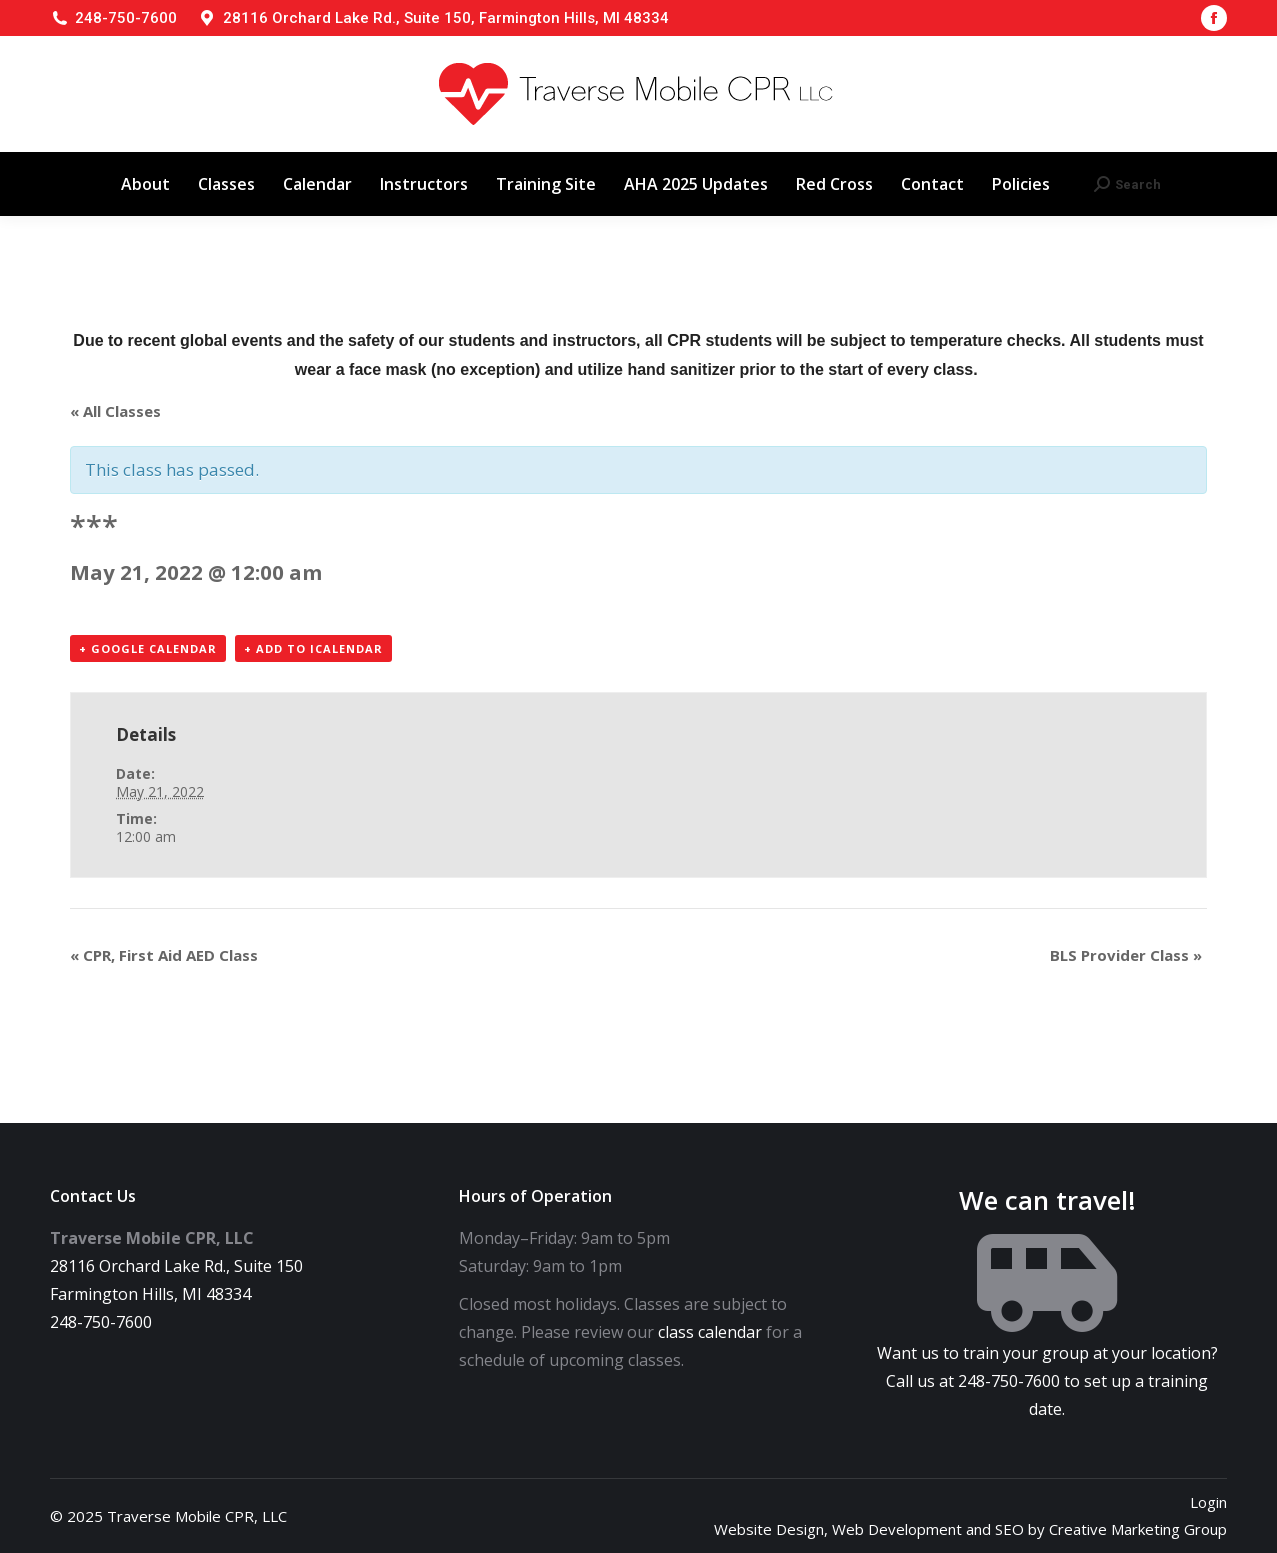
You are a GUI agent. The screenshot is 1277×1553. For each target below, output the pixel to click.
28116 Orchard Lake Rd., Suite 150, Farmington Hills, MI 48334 (446, 18)
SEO (1009, 1529)
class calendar (710, 1332)
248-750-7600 (126, 18)
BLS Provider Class (1126, 955)
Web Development (897, 1529)
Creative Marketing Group (1138, 1529)
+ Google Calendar (148, 648)
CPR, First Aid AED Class (164, 955)
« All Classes (115, 411)
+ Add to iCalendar (313, 648)
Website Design (769, 1529)
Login (1208, 1502)
